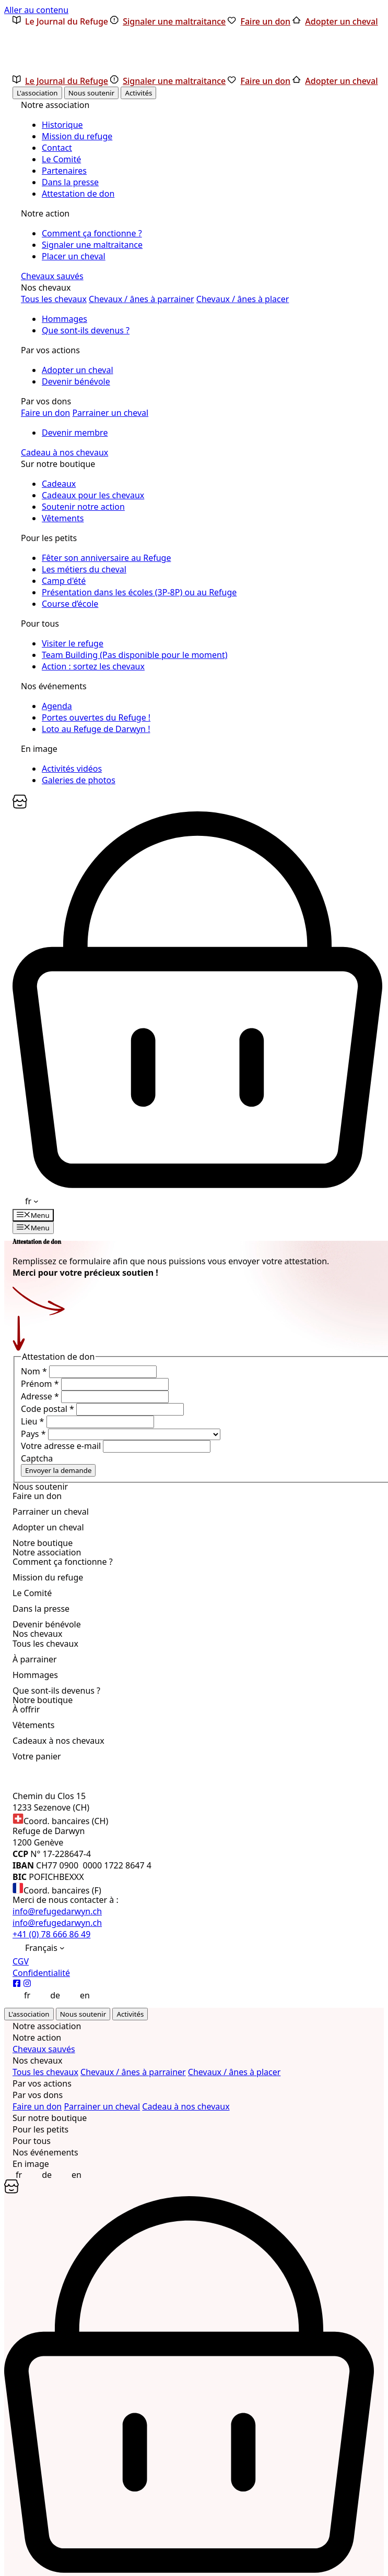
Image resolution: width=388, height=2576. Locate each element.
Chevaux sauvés (52, 276)
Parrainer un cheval (110, 412)
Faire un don (45, 412)
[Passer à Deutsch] (49, 1994)
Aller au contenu (36, 10)
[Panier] (20, 805)
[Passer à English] (79, 1994)
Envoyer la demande (58, 1470)
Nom (35, 1371)
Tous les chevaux (54, 299)
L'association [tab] (37, 93)
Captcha (37, 1458)
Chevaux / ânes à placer (242, 299)
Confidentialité (41, 1973)
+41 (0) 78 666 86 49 (51, 1934)
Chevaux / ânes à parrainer (141, 299)
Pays (34, 1434)
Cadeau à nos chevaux (64, 452)
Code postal (48, 1409)
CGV (21, 1961)
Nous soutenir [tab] (91, 93)
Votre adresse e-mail (62, 1446)
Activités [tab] (138, 93)
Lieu (33, 1421)
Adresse (41, 1396)
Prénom (41, 1383)
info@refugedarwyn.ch (57, 1911)
